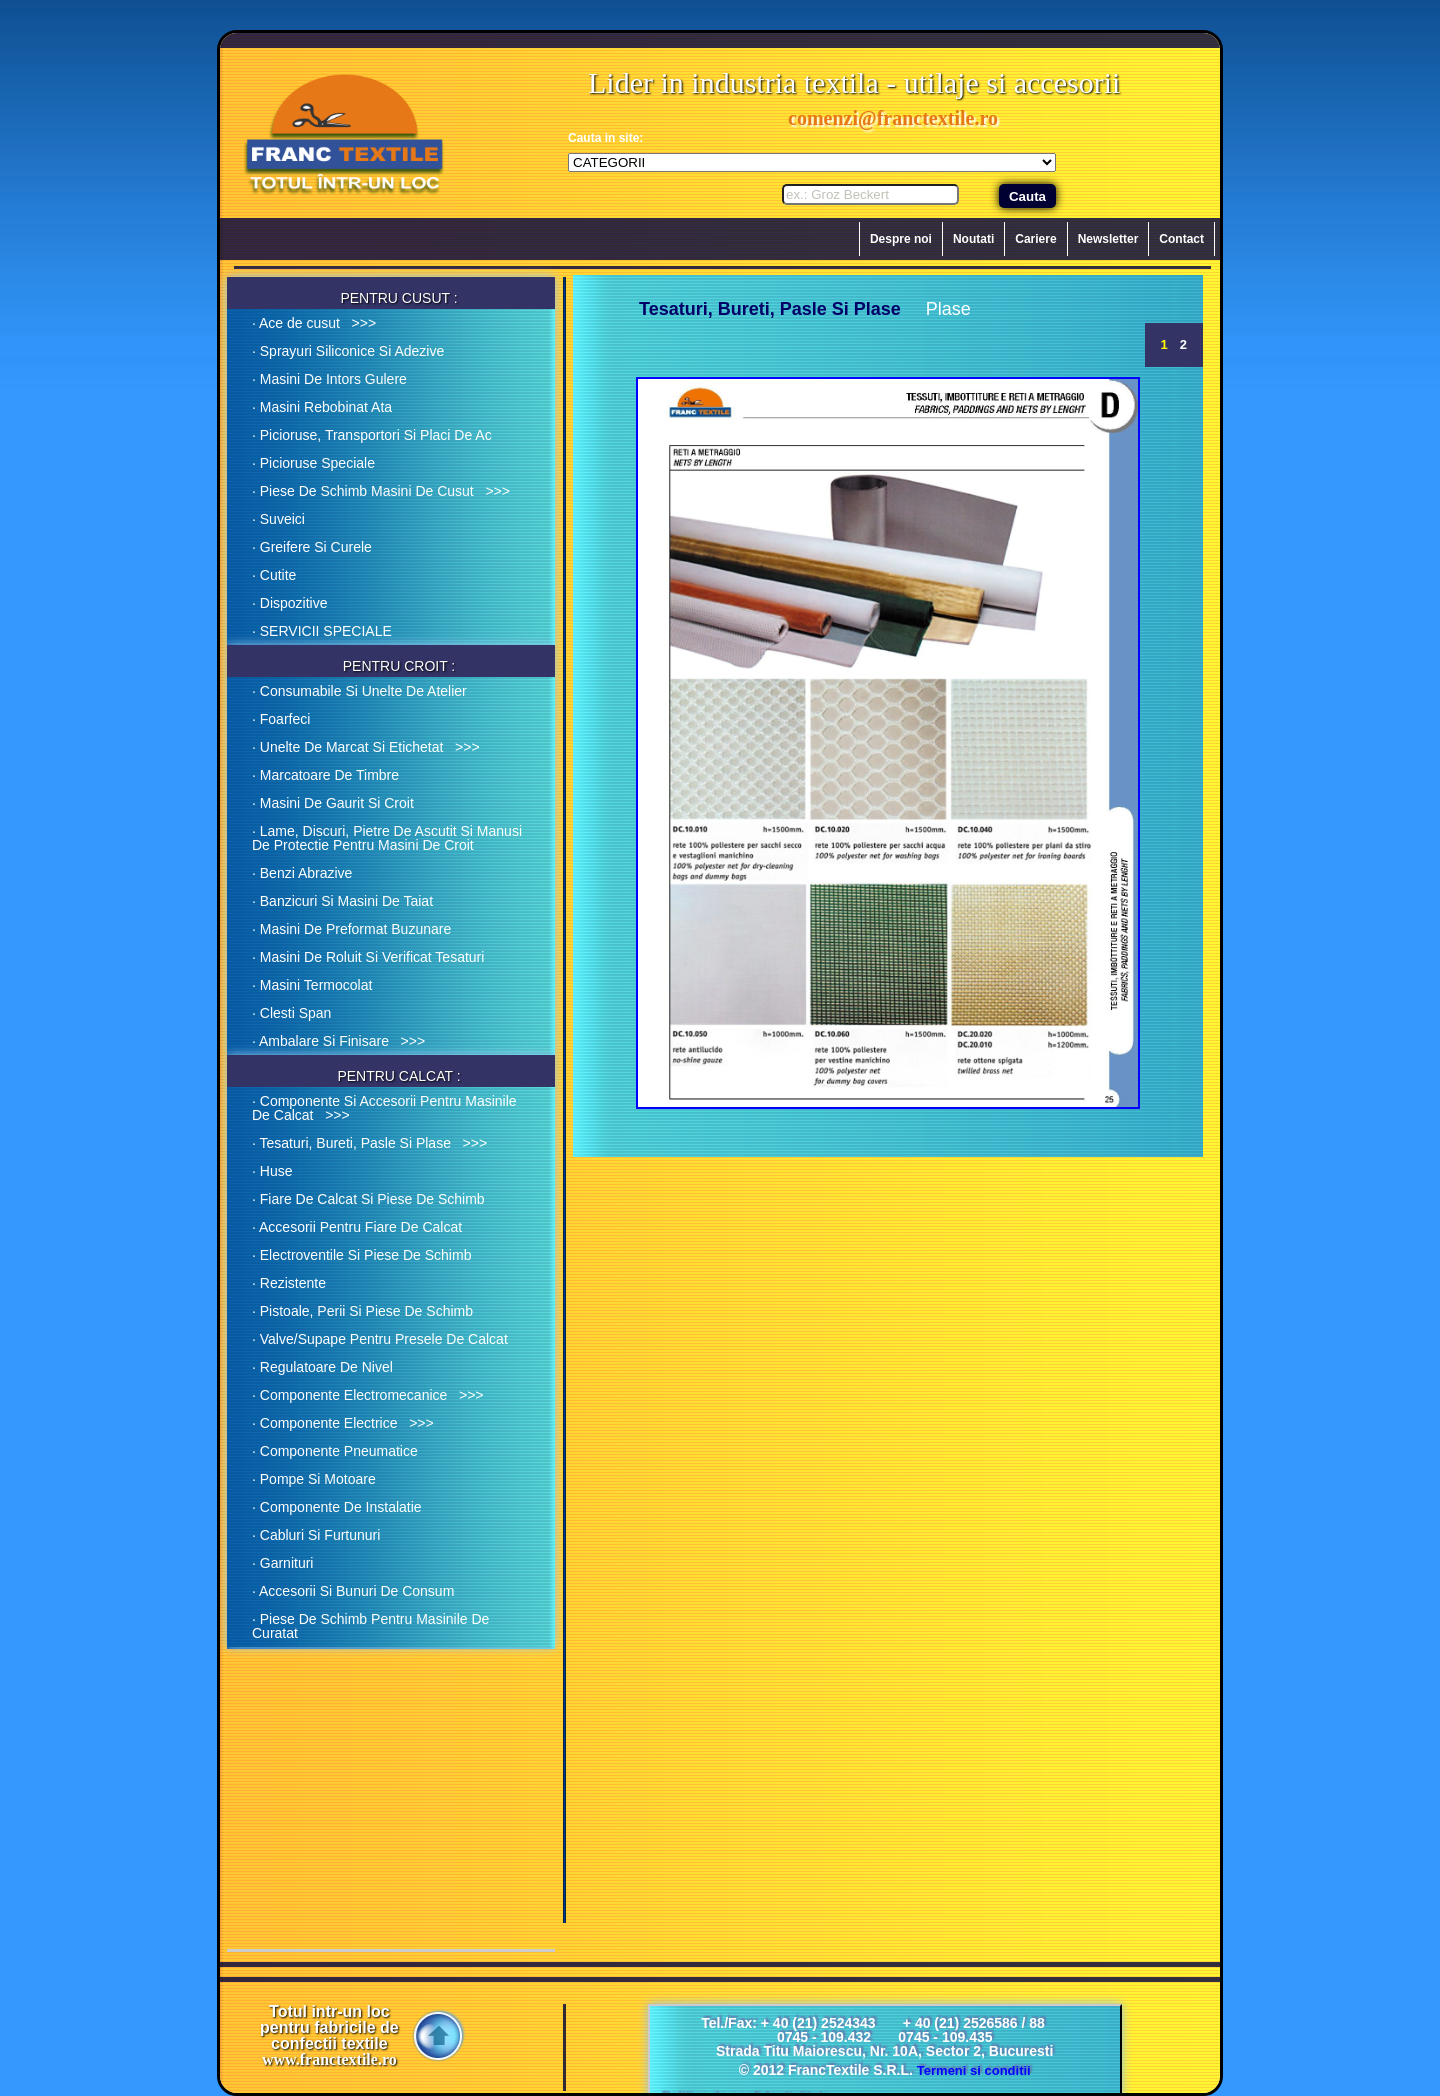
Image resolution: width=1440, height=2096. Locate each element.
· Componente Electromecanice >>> (368, 1395)
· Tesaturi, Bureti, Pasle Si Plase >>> (369, 1143)
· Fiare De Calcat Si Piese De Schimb (368, 1199)
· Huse (272, 1171)
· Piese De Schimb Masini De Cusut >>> (381, 491)
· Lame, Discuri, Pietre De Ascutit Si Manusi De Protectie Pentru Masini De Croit (387, 838)
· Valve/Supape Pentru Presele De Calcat (380, 1339)
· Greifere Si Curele (312, 547)
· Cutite (274, 575)
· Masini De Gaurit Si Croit (333, 803)
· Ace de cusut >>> (314, 323)
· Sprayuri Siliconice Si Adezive (348, 351)
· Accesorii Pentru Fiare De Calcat (357, 1227)
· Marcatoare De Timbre (325, 775)
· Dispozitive (289, 603)
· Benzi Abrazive (302, 873)
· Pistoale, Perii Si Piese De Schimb (362, 1311)
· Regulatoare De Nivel (322, 1367)
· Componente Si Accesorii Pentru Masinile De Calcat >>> (384, 1108)
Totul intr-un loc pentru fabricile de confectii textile (329, 2036)
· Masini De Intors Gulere (329, 379)
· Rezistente (289, 1283)
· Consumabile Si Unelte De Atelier (359, 691)
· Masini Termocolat (312, 985)
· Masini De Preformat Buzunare (351, 929)
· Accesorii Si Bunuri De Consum (353, 1591)
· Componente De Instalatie (337, 1507)
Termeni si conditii (974, 2070)
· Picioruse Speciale (313, 463)
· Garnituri (282, 1563)
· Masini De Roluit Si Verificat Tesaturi (368, 957)
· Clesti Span (291, 1013)
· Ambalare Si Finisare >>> (338, 1041)
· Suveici (278, 519)
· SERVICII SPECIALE (322, 631)
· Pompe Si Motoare (314, 1479)
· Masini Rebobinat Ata (322, 407)
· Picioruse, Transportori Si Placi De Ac (372, 435)
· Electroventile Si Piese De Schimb (361, 1255)
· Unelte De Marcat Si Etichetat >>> (366, 747)
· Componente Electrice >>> (343, 1423)
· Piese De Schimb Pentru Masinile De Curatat (370, 1626)
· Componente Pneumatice (335, 1451)
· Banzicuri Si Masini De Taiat (342, 901)
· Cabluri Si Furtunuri (316, 1535)
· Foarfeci (281, 719)
